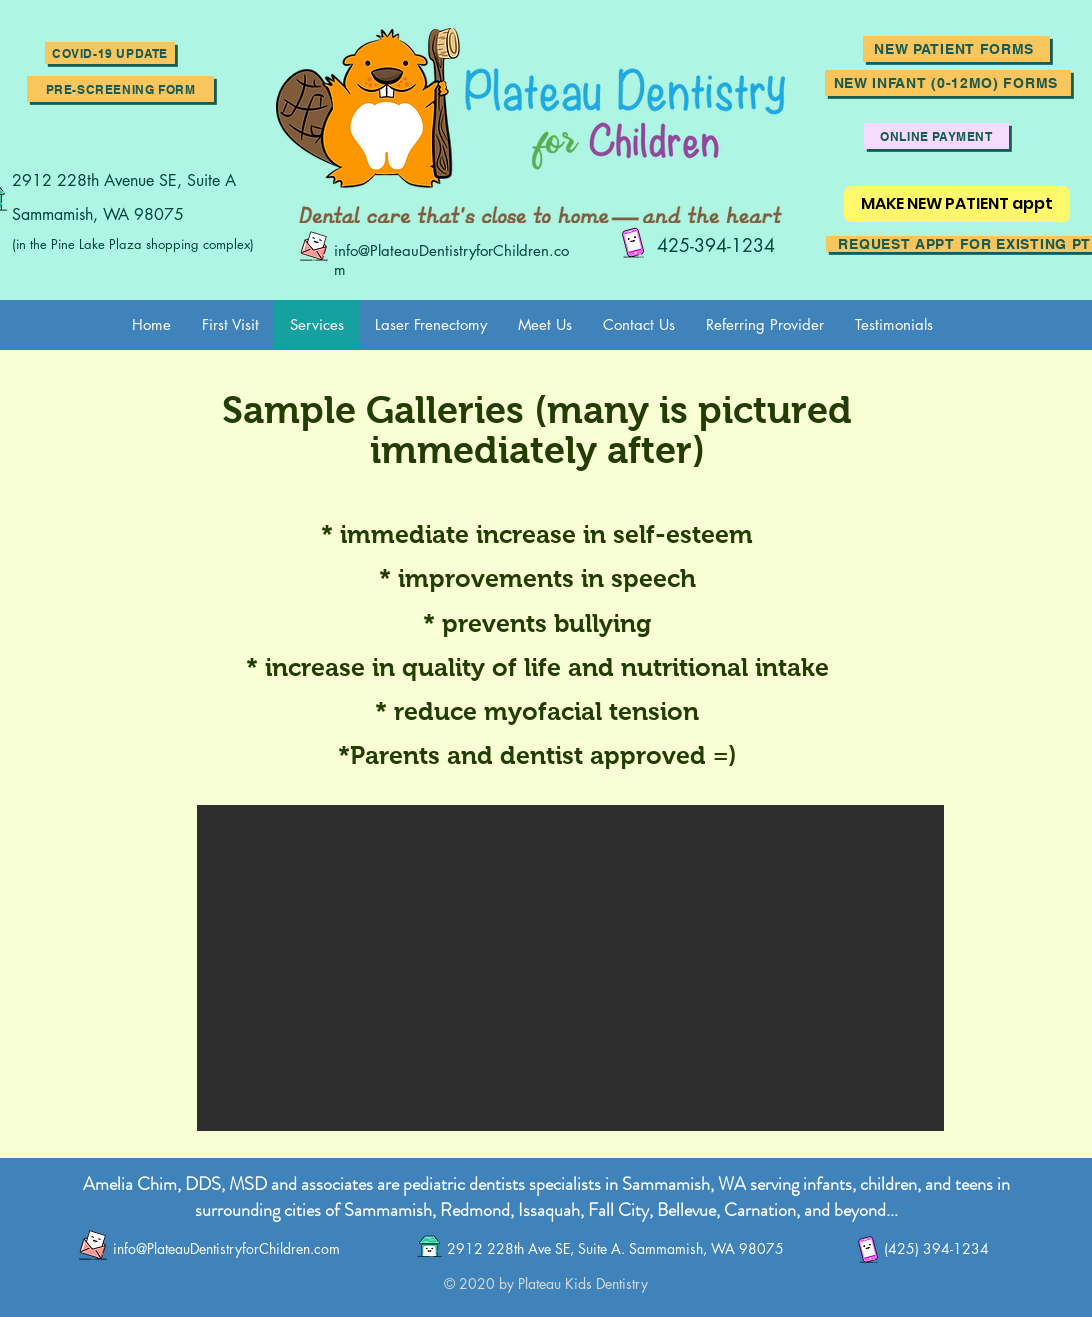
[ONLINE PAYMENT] (936, 136)
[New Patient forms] (956, 49)
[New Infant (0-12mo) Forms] (948, 83)
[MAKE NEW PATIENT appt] (957, 204)
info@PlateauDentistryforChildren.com (226, 1248)
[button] (110, 53)
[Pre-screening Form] (120, 89)
